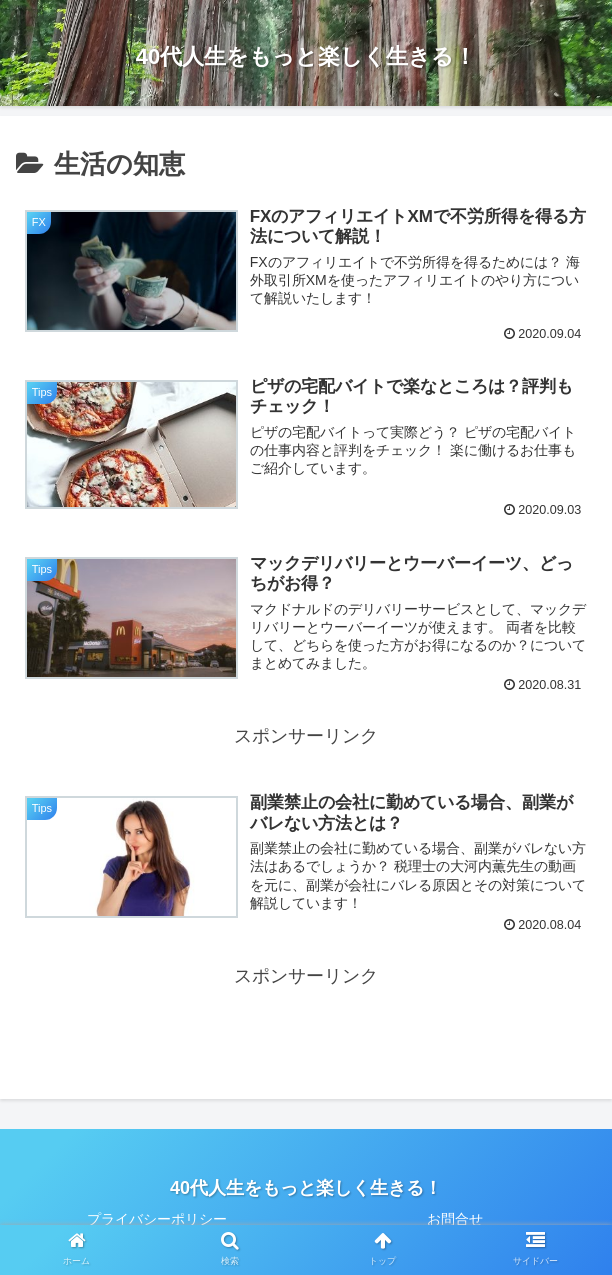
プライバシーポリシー (157, 1219)
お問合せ (455, 1219)
